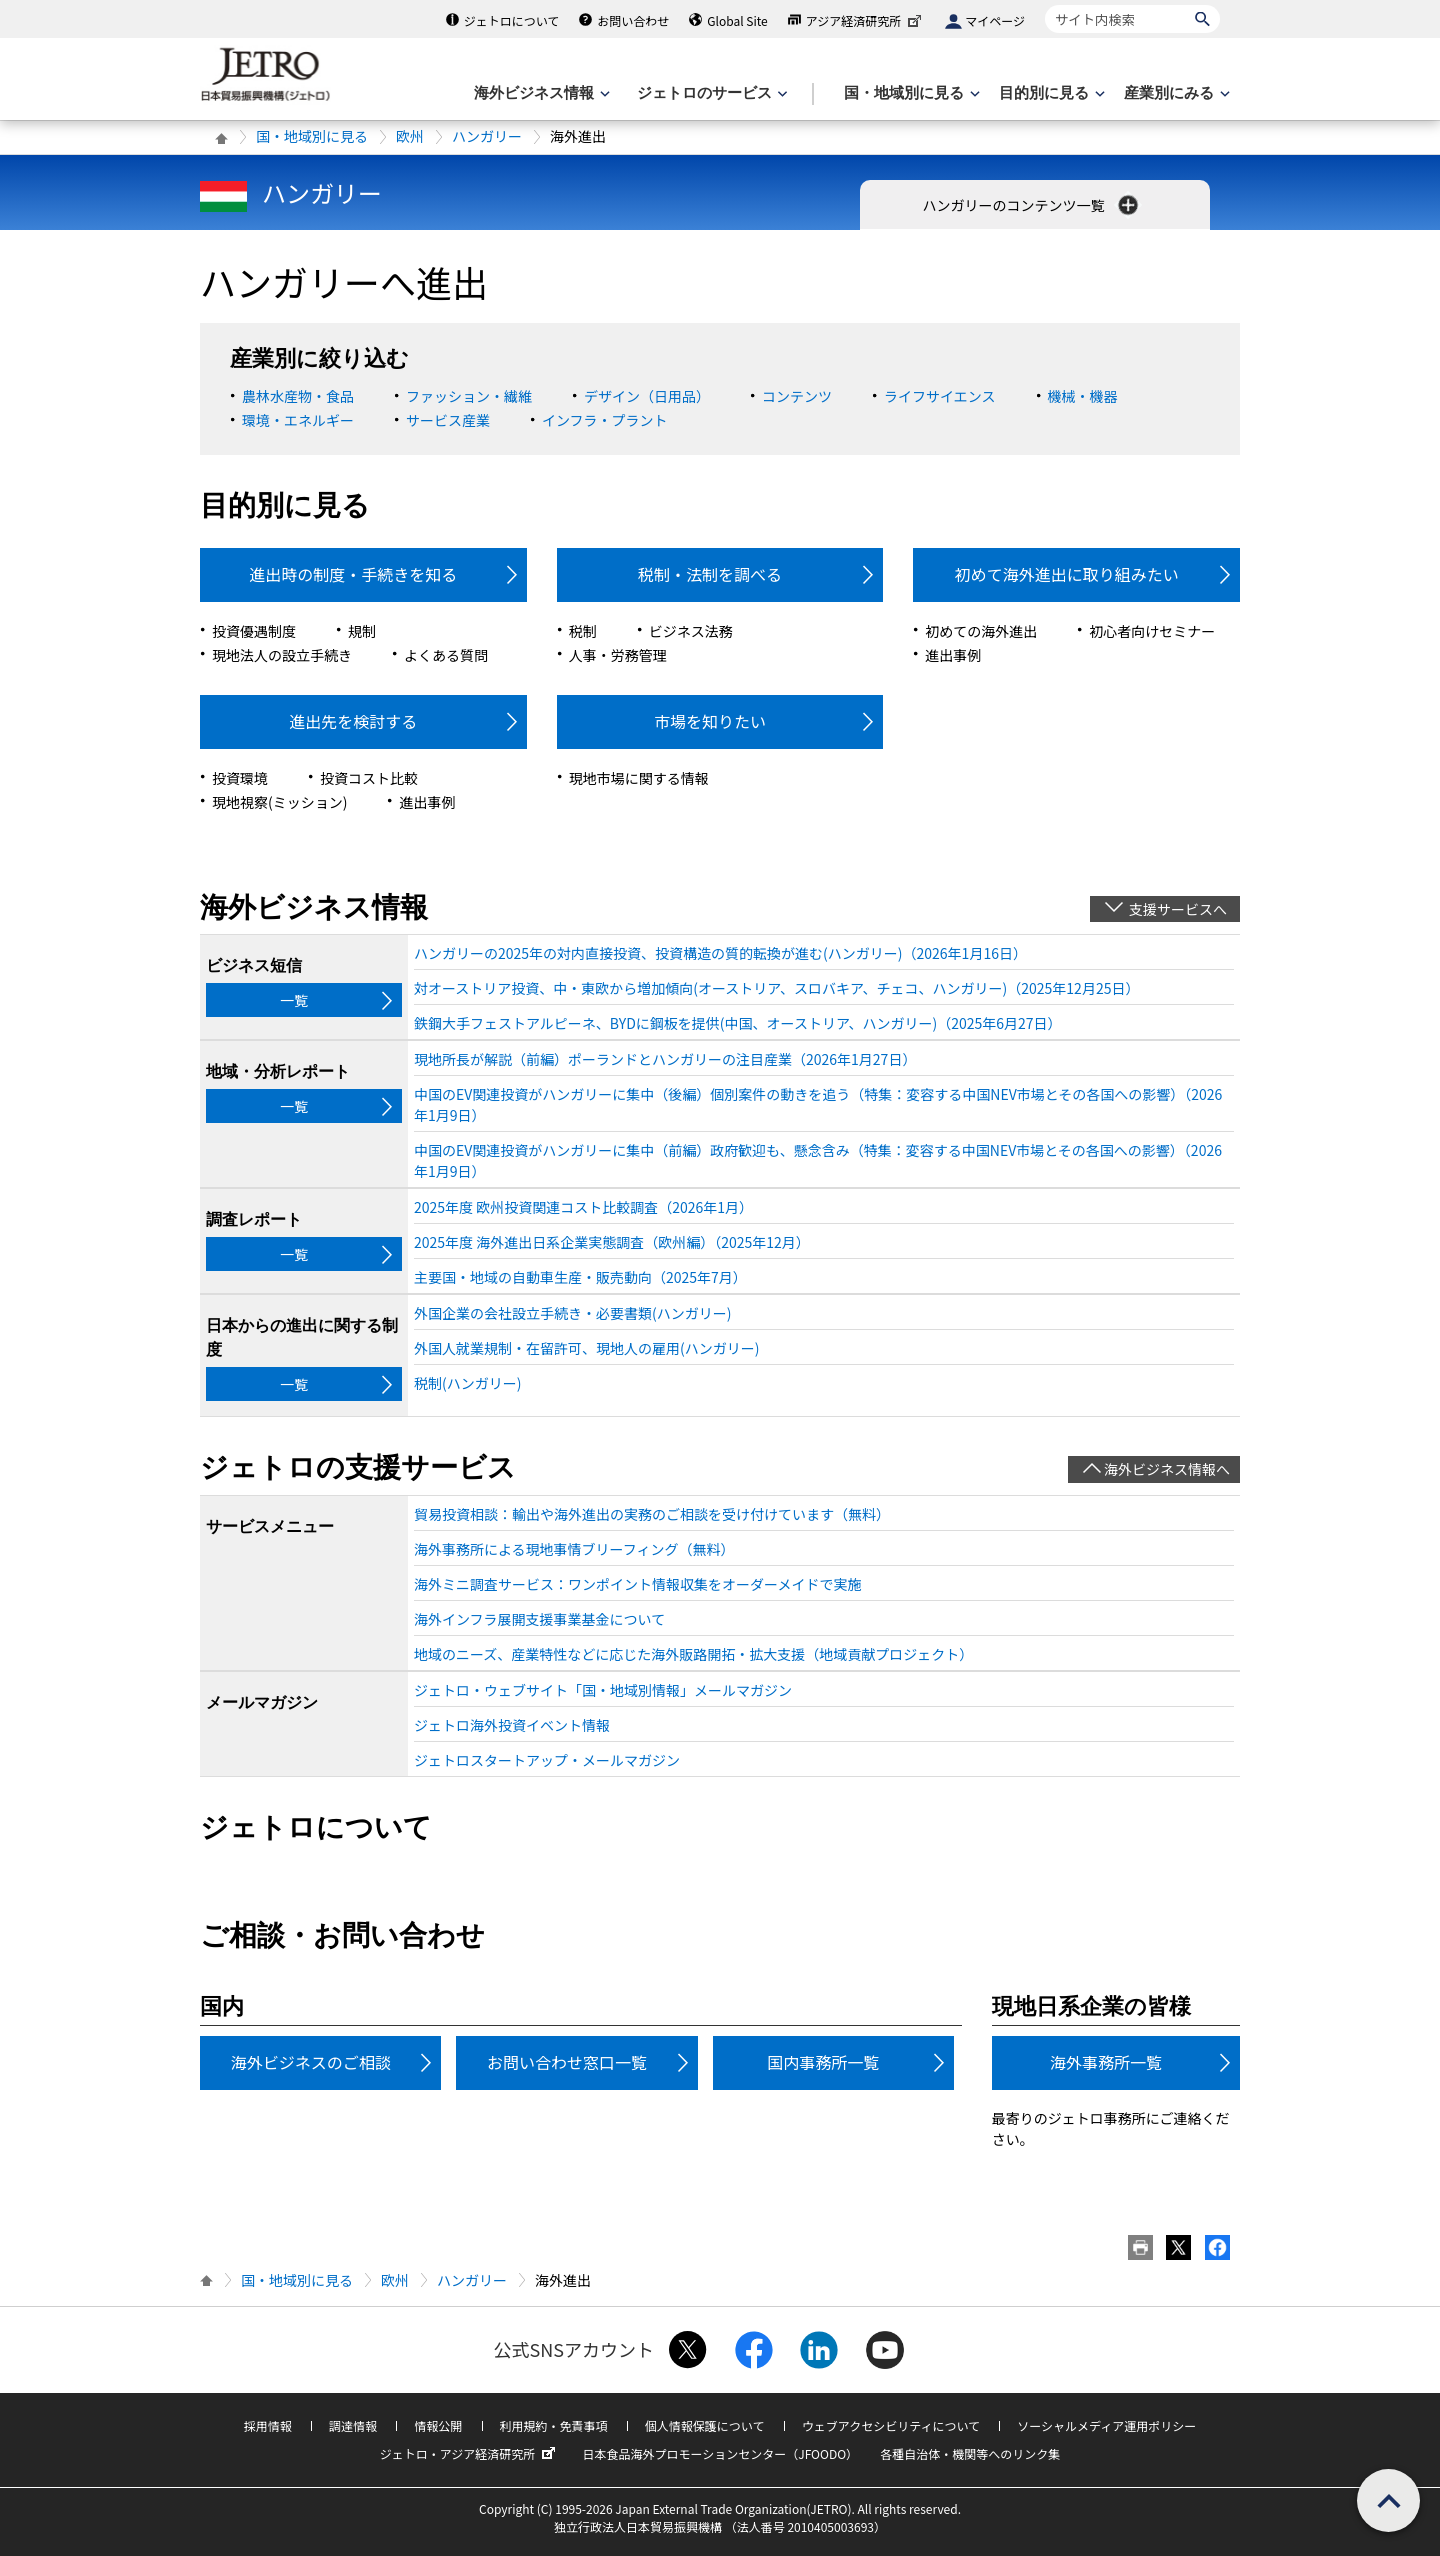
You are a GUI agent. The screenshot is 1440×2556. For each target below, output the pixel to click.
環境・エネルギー (298, 420)
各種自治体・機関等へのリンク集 (970, 2453)
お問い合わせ (633, 20)
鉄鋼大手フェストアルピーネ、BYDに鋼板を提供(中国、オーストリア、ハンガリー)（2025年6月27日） (738, 1023)
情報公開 (438, 2425)
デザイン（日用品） (647, 396)
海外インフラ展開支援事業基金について (539, 1619)
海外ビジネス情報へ (1167, 1469)
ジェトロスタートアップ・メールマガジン (547, 1760)
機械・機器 (1083, 396)
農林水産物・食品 (298, 396)
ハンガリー (487, 136)
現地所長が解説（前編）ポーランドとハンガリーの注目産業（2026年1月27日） (665, 1059)
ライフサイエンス (940, 396)
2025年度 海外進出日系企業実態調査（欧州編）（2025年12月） (612, 1242)
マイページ (995, 20)
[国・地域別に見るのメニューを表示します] (910, 93)
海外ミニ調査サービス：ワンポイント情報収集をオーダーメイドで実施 (637, 1584)
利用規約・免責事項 (554, 2425)
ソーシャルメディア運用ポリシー (1106, 2425)
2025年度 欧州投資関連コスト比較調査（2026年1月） (583, 1207)
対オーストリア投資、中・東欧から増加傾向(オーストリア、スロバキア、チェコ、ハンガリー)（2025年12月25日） (776, 988)
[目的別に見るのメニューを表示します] (1050, 93)
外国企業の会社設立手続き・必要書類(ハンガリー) (572, 1313)
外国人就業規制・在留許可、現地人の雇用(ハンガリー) (586, 1348)
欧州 (410, 136)
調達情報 (353, 2425)
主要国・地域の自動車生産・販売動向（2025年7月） (580, 1277)
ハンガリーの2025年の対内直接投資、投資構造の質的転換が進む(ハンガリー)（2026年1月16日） (720, 953)
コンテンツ (797, 396)
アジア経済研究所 (866, 20)
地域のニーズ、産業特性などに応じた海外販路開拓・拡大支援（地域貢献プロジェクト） (693, 1654)
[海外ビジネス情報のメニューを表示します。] (540, 93)
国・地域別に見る (312, 136)
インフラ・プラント (605, 420)
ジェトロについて (512, 20)
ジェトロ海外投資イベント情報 (512, 1725)
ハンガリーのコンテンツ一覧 (1031, 205)
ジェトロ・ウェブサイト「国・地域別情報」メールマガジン (603, 1690)
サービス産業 (448, 420)
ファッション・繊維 (469, 396)
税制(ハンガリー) (467, 1383)
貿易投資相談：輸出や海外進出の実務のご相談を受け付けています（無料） (652, 1514)
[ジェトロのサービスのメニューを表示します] (710, 93)
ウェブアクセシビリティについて (891, 2425)
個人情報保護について (705, 2425)
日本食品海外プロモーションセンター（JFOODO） (720, 2453)
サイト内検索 (1044, 4)
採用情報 (268, 2425)
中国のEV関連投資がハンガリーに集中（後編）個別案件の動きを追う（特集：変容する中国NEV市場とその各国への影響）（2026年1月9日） (818, 1104)
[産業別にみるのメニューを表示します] (1175, 93)
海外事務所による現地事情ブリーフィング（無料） (574, 1549)
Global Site (737, 20)
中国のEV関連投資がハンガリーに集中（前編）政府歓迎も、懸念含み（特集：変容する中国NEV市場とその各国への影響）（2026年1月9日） (818, 1160)
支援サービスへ (1178, 909)
